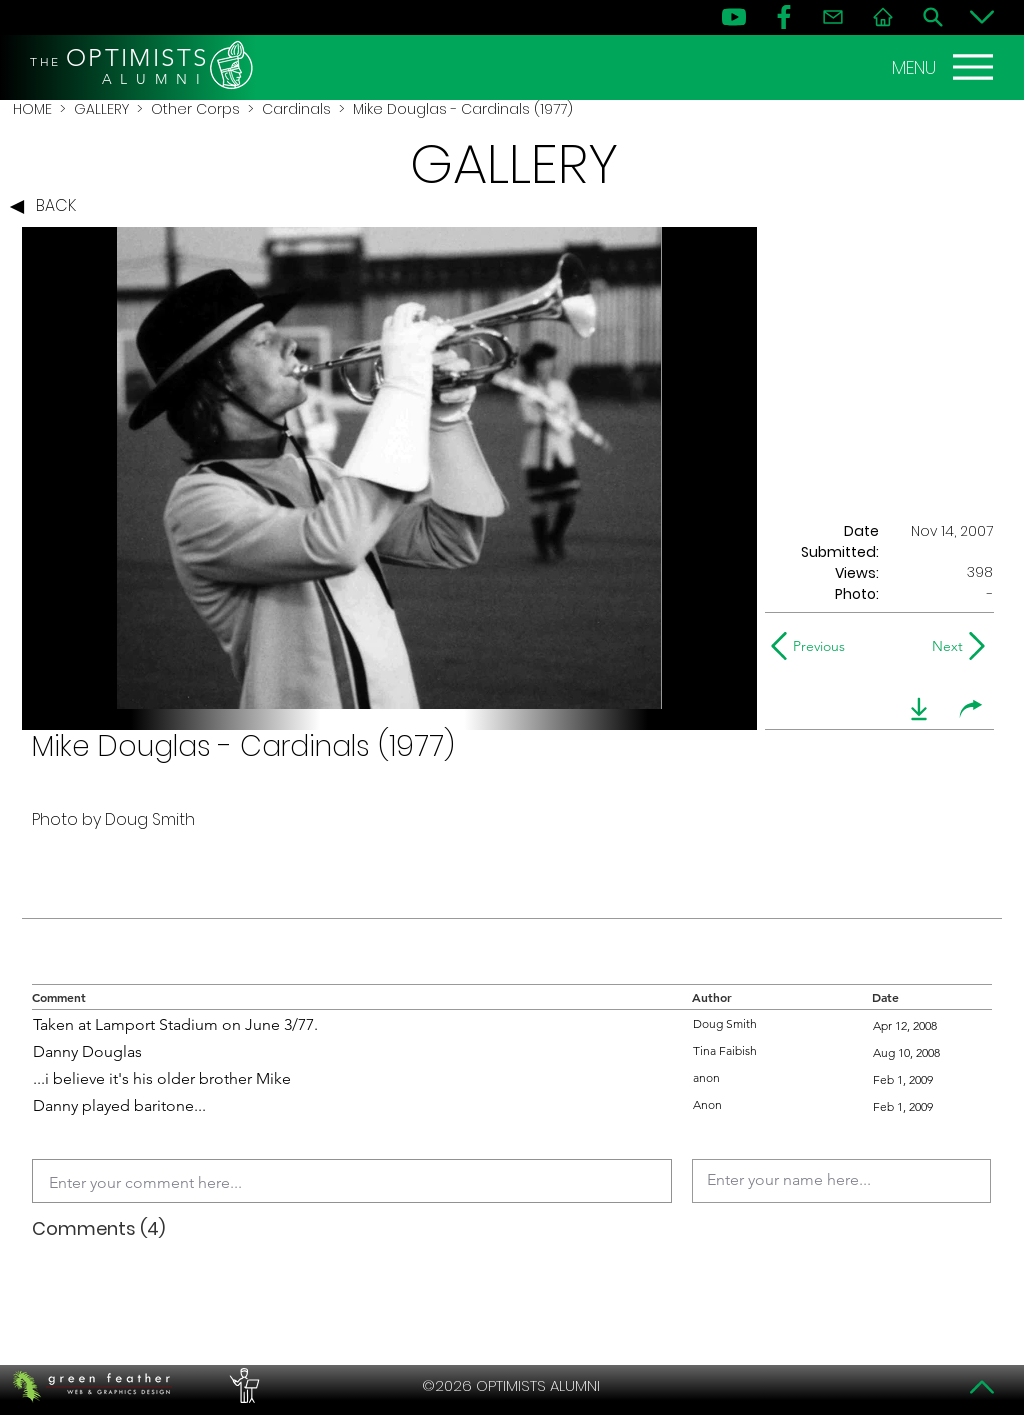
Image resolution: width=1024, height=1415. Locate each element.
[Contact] (833, 17)
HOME (32, 109)
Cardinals (296, 109)
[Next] (943, 646)
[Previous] (812, 646)
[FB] (784, 17)
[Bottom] (982, 17)
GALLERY (101, 109)
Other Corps (195, 109)
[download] (919, 709)
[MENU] (945, 67)
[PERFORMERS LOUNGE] (242, 1386)
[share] (971, 709)
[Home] (883, 17)
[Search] (933, 17)
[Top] (982, 1387)
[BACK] (48, 207)
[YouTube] (734, 17)
